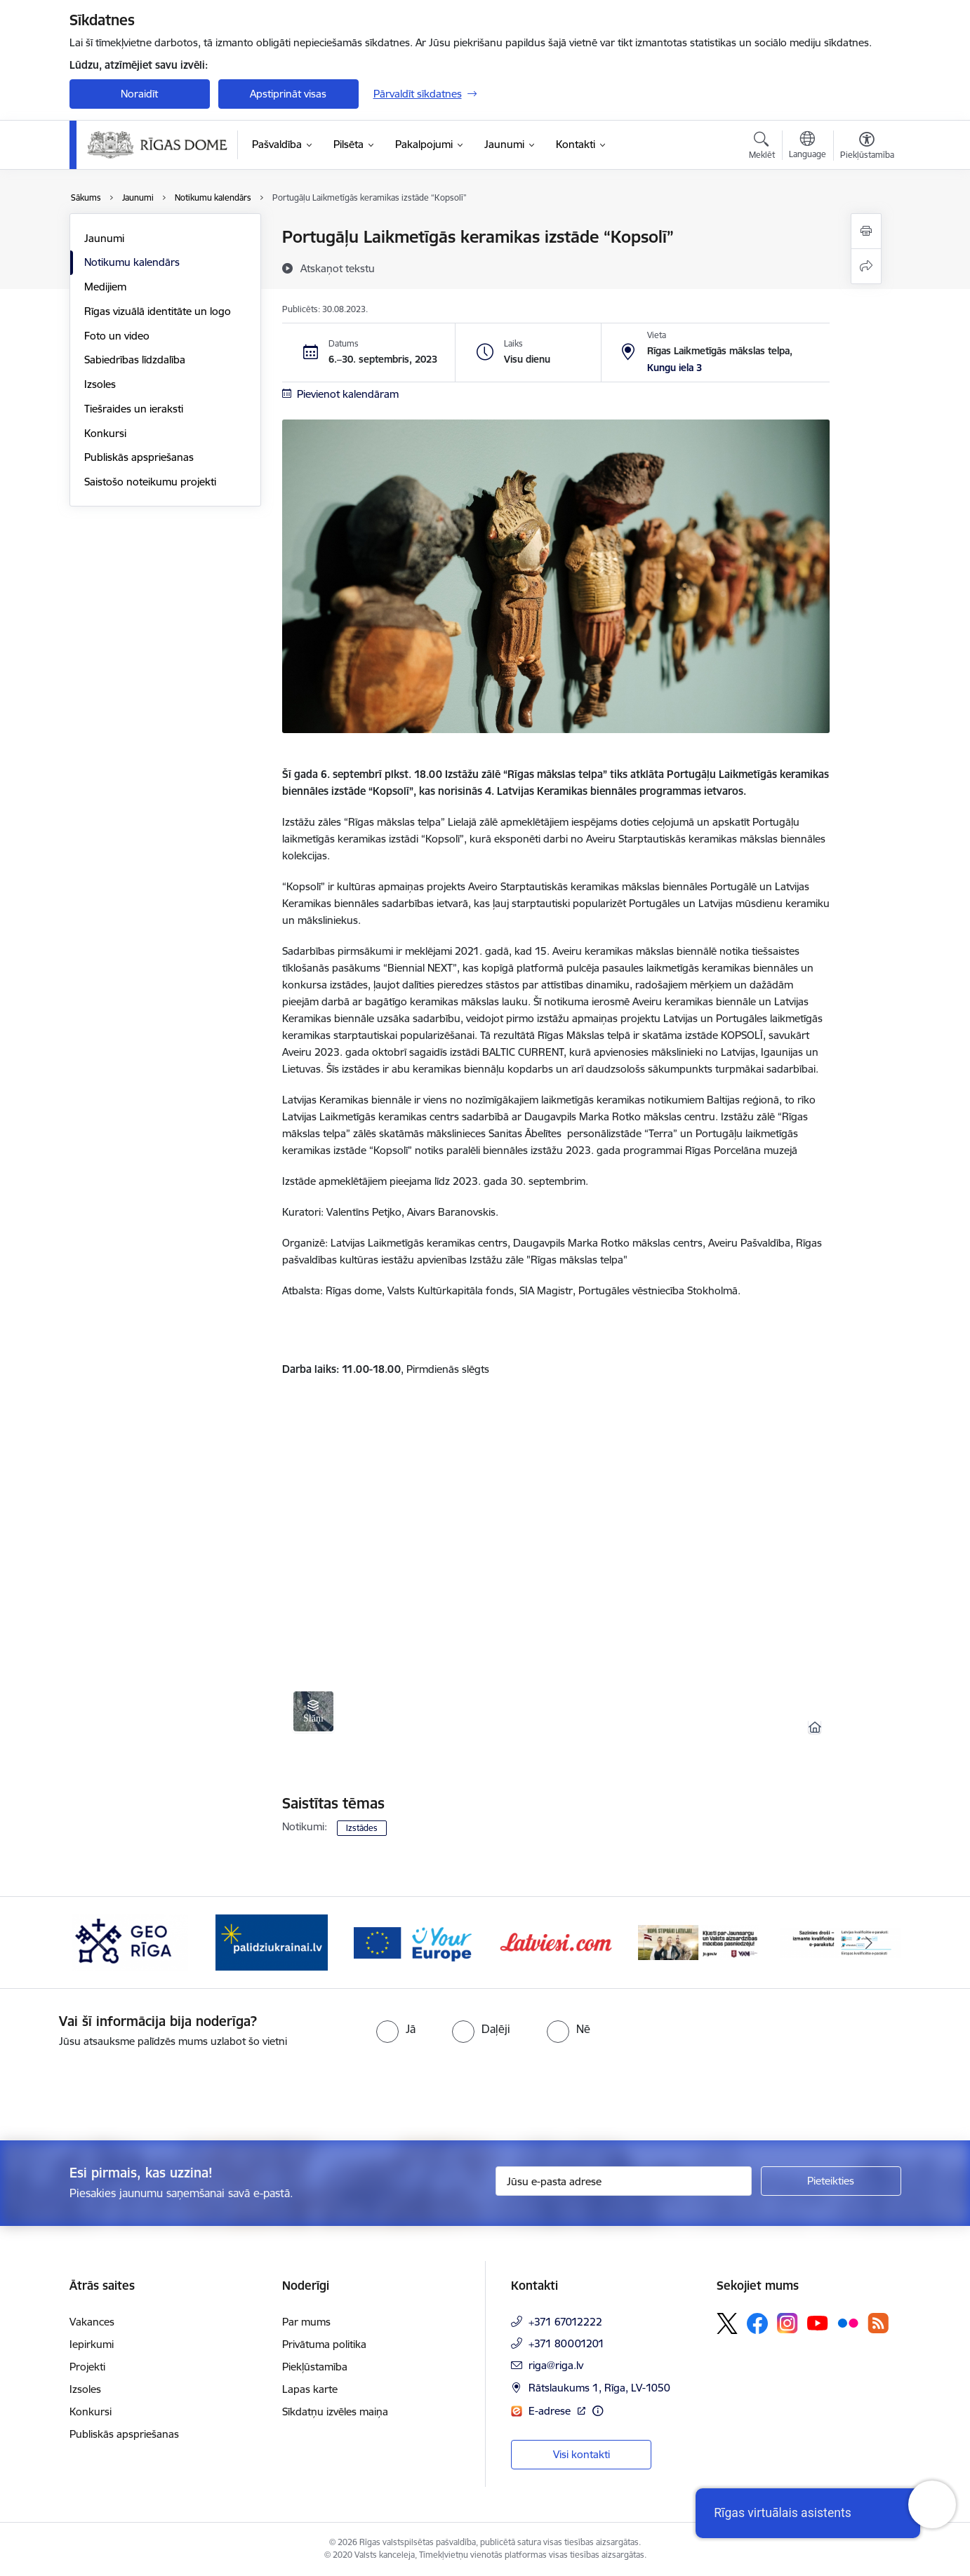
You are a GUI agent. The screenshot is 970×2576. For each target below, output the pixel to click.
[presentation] (117, 2088)
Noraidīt (139, 93)
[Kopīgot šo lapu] (866, 266)
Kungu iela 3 (674, 367)
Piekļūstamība (314, 2366)
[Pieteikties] (831, 2181)
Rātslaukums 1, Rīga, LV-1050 (599, 2387)
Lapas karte (310, 2389)
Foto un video (117, 335)
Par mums (306, 2321)
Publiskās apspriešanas (139, 457)
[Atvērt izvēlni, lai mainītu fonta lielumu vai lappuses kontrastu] (867, 147)
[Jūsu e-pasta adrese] (624, 2181)
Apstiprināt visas (288, 93)
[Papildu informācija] (597, 2411)
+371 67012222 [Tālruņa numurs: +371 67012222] (565, 2321)
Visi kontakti (581, 2454)
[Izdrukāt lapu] (866, 231)
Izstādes (362, 1828)
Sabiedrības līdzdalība (134, 359)
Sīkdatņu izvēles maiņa (335, 2411)
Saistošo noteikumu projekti (150, 481)
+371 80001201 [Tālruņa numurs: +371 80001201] (566, 2343)
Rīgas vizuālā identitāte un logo (157, 311)
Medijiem (105, 286)
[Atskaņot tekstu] (337, 268)
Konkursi (105, 433)
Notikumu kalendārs (132, 262)
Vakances (91, 2321)
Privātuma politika (324, 2344)
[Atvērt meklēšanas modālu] (762, 147)
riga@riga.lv (556, 2365)
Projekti (87, 2366)
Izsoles (100, 384)
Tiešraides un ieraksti (133, 408)
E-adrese (551, 2410)
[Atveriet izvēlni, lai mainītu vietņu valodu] (807, 146)
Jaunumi (104, 238)
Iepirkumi (91, 2344)
